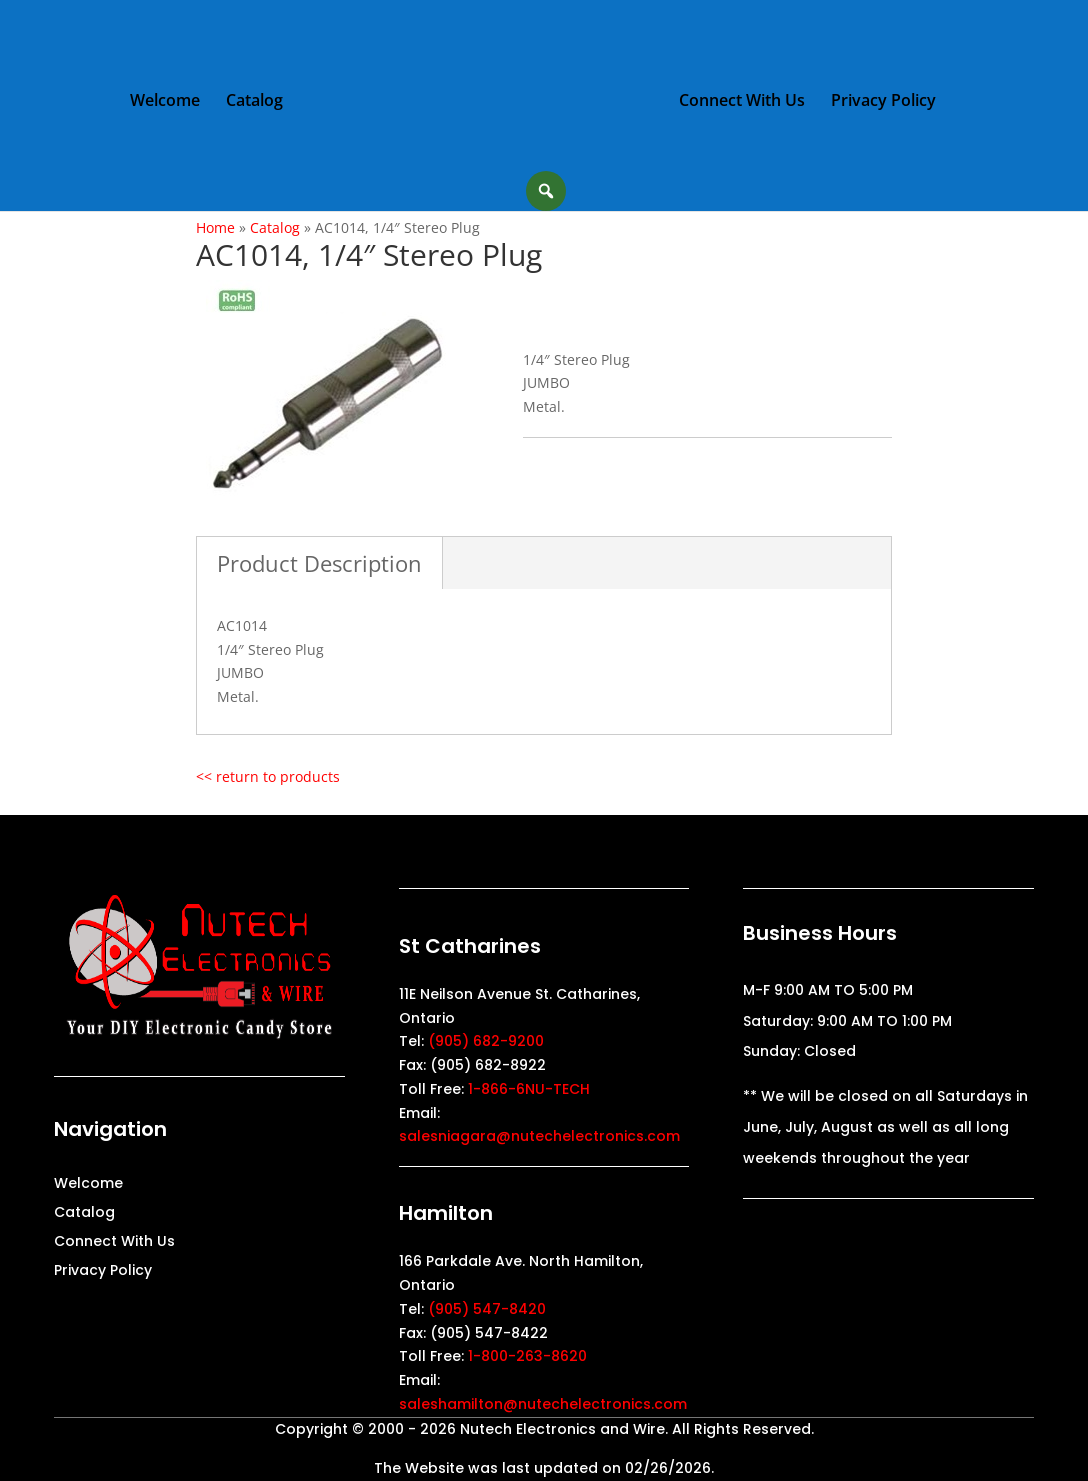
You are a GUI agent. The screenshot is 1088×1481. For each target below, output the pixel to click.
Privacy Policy (882, 101)
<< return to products (268, 776)
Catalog (255, 101)
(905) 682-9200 (486, 1041)
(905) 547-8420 (487, 1309)
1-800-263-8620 (527, 1356)
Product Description (319, 563)
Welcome (166, 101)
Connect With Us (741, 101)
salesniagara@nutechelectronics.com (539, 1136)
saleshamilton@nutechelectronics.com (543, 1404)
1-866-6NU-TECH (529, 1089)
